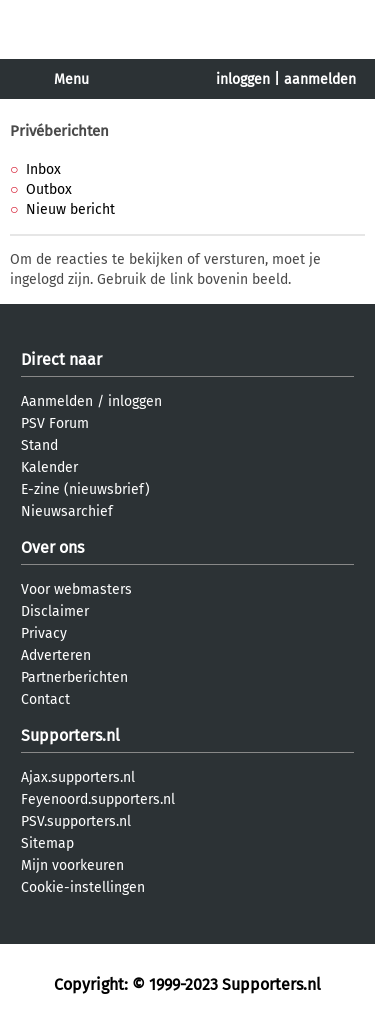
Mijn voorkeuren (72, 865)
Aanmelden (57, 401)
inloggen (243, 79)
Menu (71, 79)
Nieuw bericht (70, 209)
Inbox (43, 169)
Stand (39, 445)
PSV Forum (55, 423)
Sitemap (47, 843)
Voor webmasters (76, 589)
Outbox (49, 189)
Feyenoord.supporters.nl (98, 799)
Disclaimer (55, 611)
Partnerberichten (74, 677)
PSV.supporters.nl (76, 821)
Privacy (44, 633)
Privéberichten (59, 131)
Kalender (49, 467)
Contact (45, 699)
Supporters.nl (70, 735)
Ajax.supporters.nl (78, 777)
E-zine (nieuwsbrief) (85, 489)
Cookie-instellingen (83, 887)
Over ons (52, 547)
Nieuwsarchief (67, 511)
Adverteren (56, 655)
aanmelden (320, 79)
